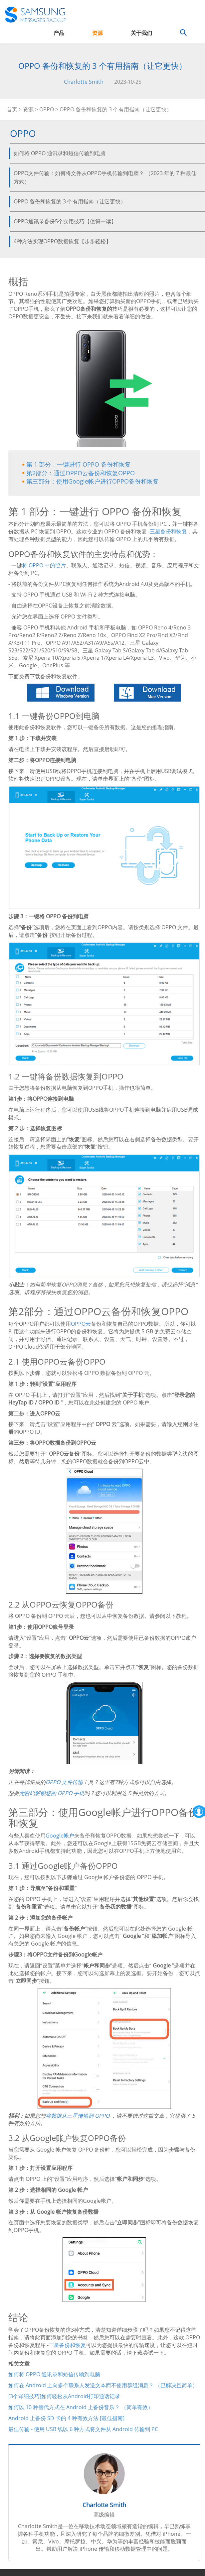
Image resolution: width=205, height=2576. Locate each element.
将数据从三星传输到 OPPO (77, 2115)
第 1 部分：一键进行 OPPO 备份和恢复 (78, 464)
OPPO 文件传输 (64, 1782)
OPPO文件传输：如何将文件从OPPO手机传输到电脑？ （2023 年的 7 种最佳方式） (105, 177)
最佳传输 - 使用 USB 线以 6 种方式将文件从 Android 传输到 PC (83, 2429)
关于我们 (141, 33)
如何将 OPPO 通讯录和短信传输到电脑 (59, 153)
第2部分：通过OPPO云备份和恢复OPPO (80, 473)
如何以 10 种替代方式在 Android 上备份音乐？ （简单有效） (80, 2407)
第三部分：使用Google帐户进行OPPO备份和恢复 (92, 481)
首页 (12, 109)
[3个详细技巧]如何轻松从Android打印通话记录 (64, 2396)
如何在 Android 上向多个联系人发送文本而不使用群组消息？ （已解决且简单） (103, 2385)
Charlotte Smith (83, 81)
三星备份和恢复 (168, 531)
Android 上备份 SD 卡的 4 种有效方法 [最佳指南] (66, 2418)
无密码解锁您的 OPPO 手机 (51, 1793)
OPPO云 (81, 1323)
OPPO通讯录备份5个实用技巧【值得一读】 (65, 221)
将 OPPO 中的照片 (44, 565)
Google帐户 (60, 1835)
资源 (97, 33)
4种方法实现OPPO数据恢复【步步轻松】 (62, 241)
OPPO (46, 109)
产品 (59, 33)
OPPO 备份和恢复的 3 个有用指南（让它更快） (70, 201)
